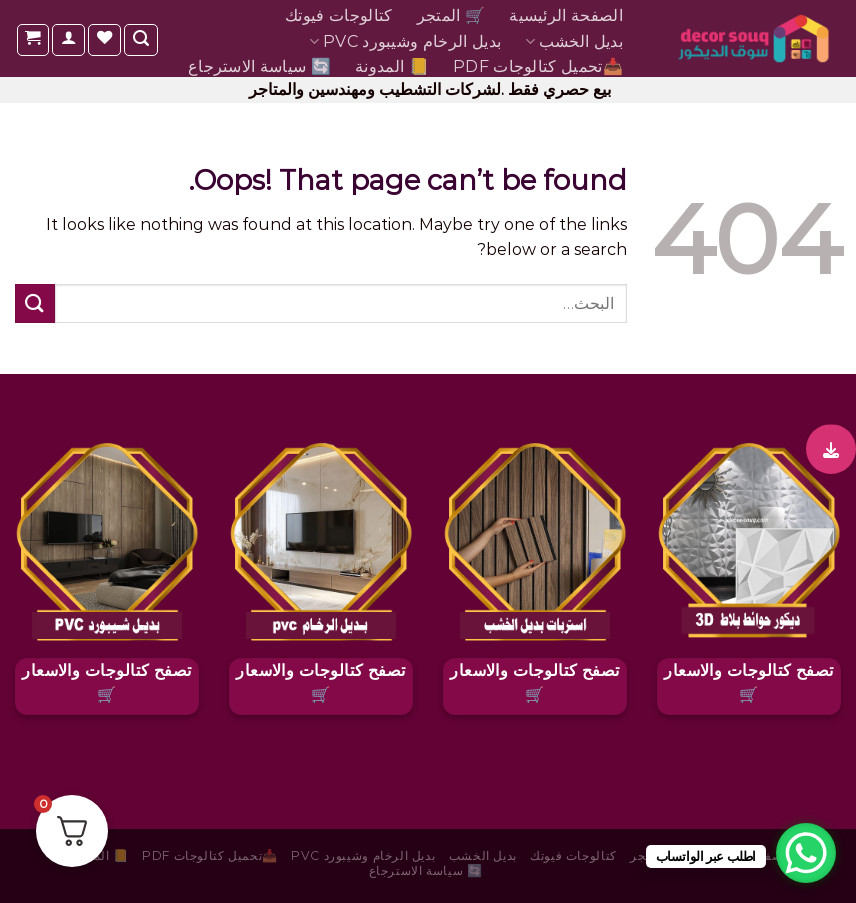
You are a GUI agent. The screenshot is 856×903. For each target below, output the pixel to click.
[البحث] (141, 40)
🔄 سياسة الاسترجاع (259, 66)
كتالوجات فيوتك (338, 15)
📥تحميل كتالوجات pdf (538, 66)
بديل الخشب (574, 41)
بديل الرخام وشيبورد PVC (405, 41)
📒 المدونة (392, 66)
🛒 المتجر (451, 15)
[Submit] (35, 303)
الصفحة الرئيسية (566, 15)
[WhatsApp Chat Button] (806, 853)
